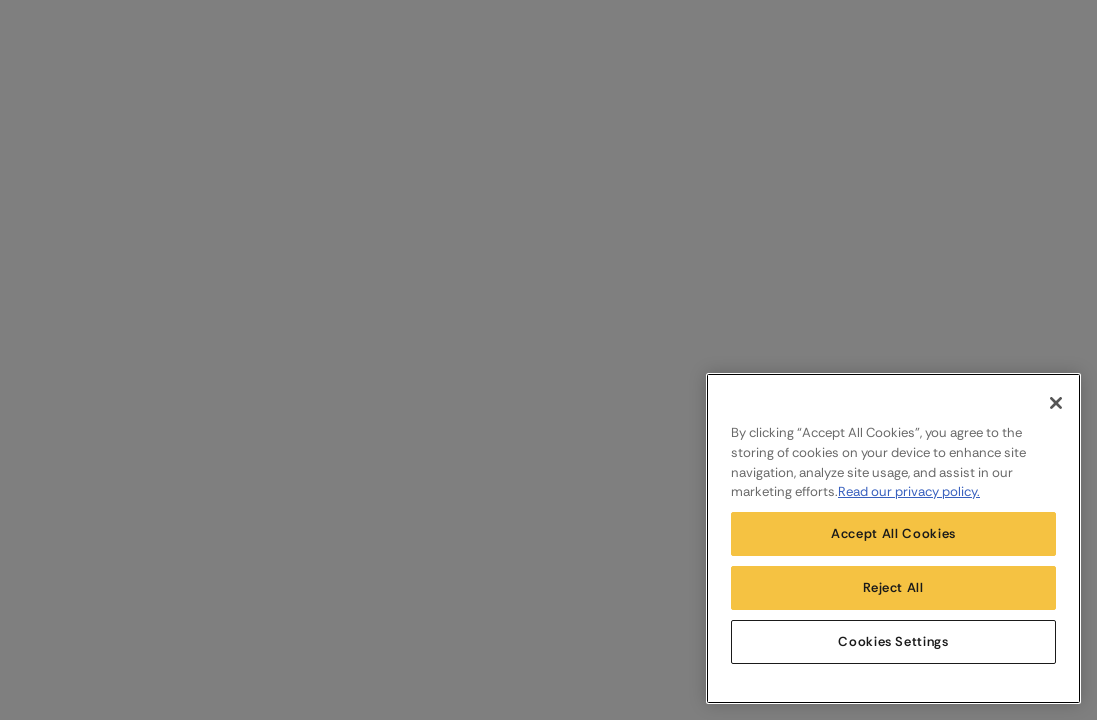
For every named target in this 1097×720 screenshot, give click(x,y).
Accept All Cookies (893, 533)
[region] (893, 538)
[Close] (1056, 403)
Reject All (893, 587)
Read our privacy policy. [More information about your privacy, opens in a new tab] (909, 491)
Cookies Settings (893, 641)
